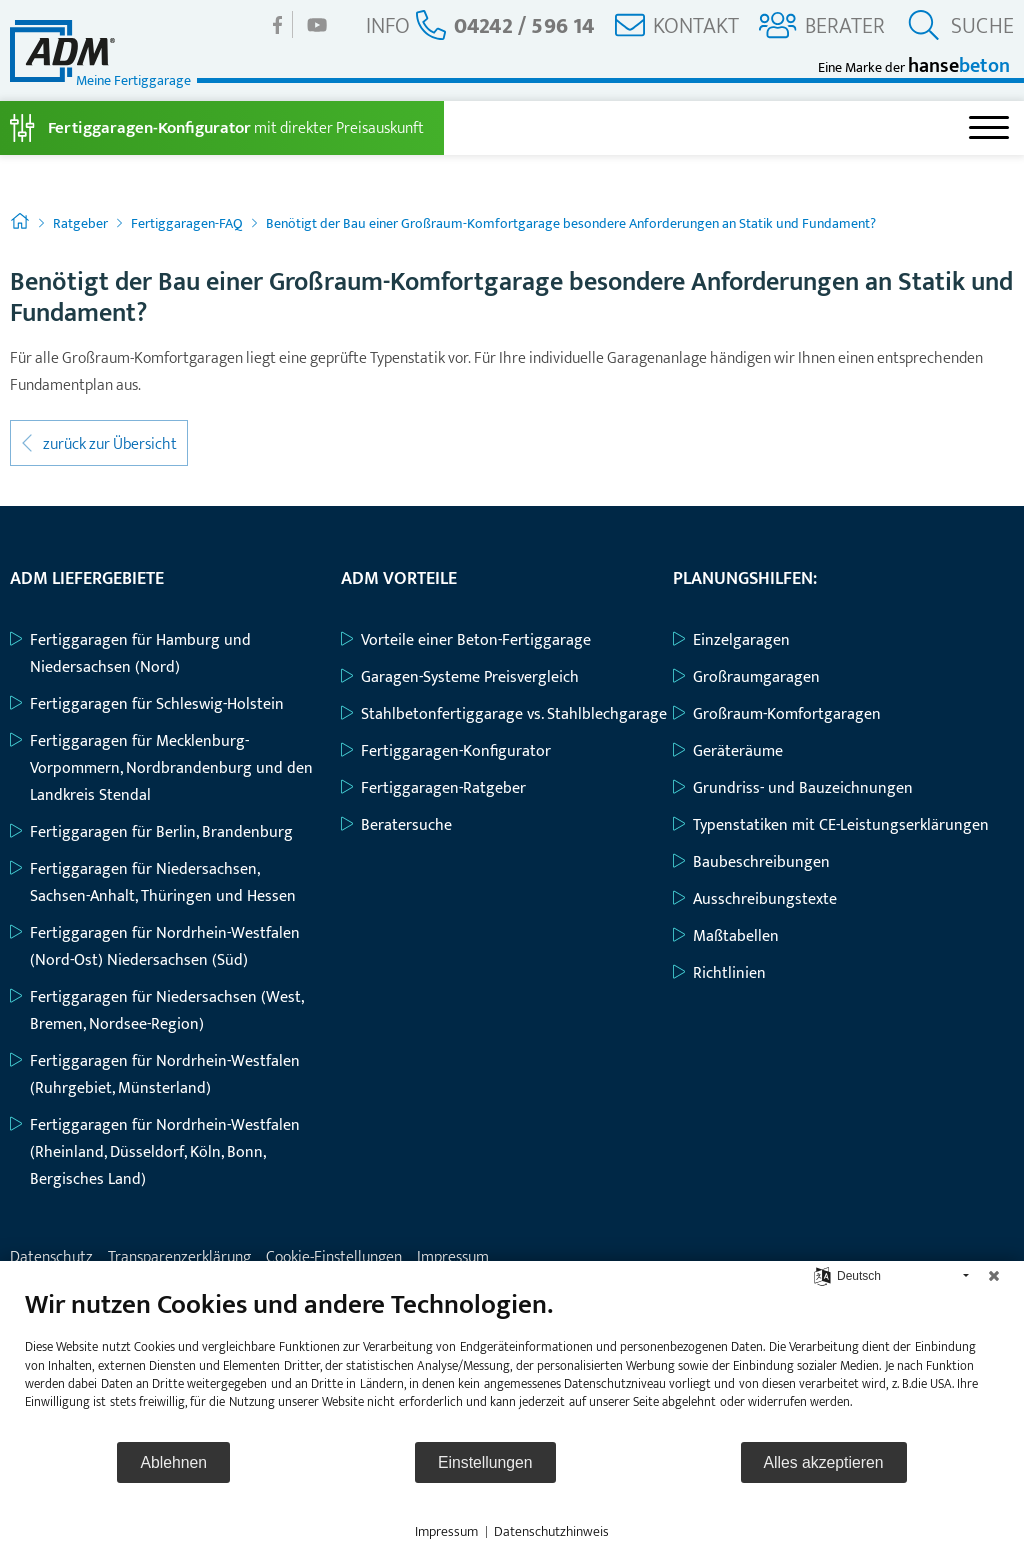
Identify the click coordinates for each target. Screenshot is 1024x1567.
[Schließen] (994, 1276)
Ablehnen (173, 1462)
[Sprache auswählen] (822, 1275)
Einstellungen (485, 1462)
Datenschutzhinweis (551, 1532)
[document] (512, 1364)
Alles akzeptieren (824, 1462)
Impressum (446, 1532)
